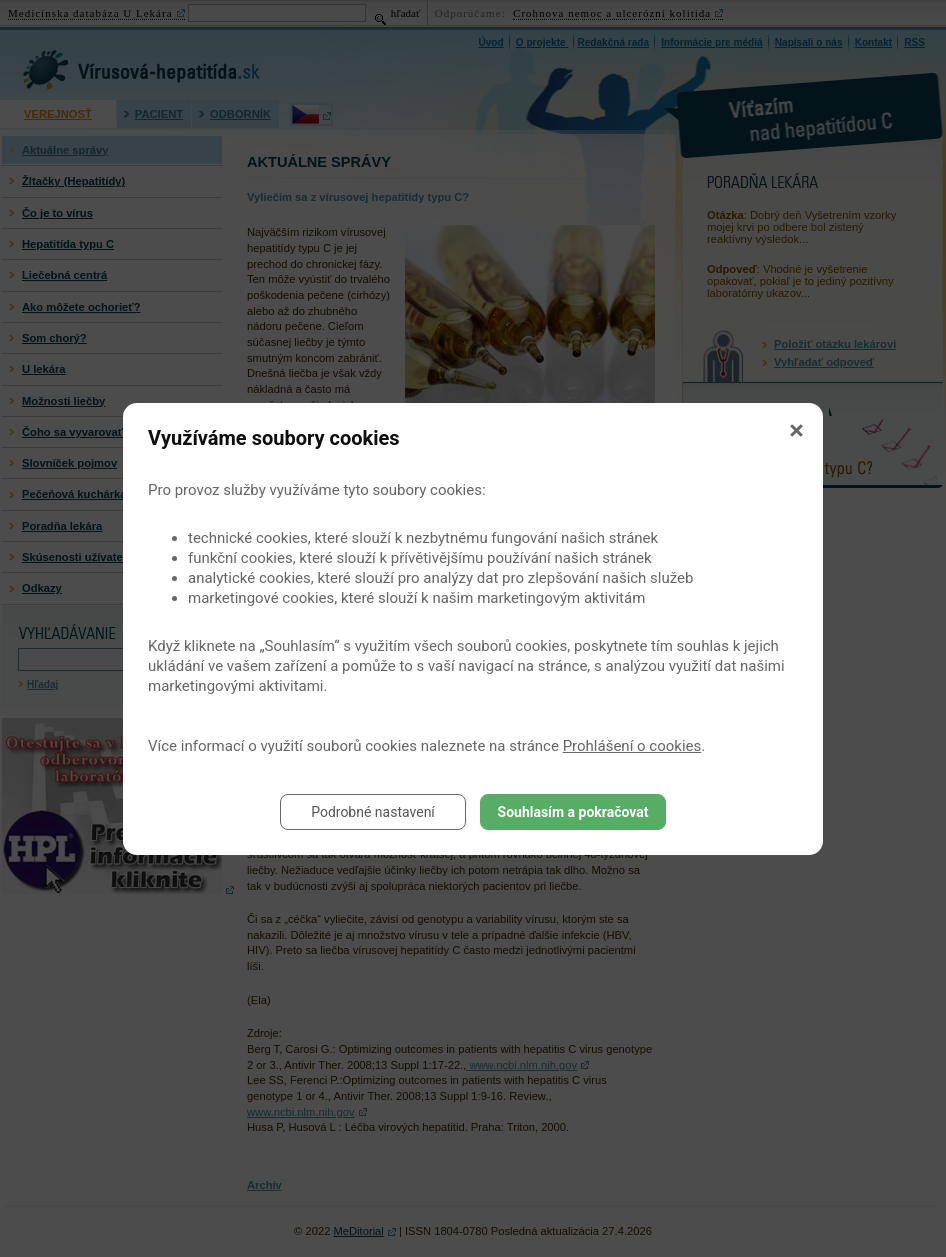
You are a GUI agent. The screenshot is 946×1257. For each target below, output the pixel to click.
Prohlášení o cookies (632, 746)
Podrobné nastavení (373, 812)
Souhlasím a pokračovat (573, 812)
